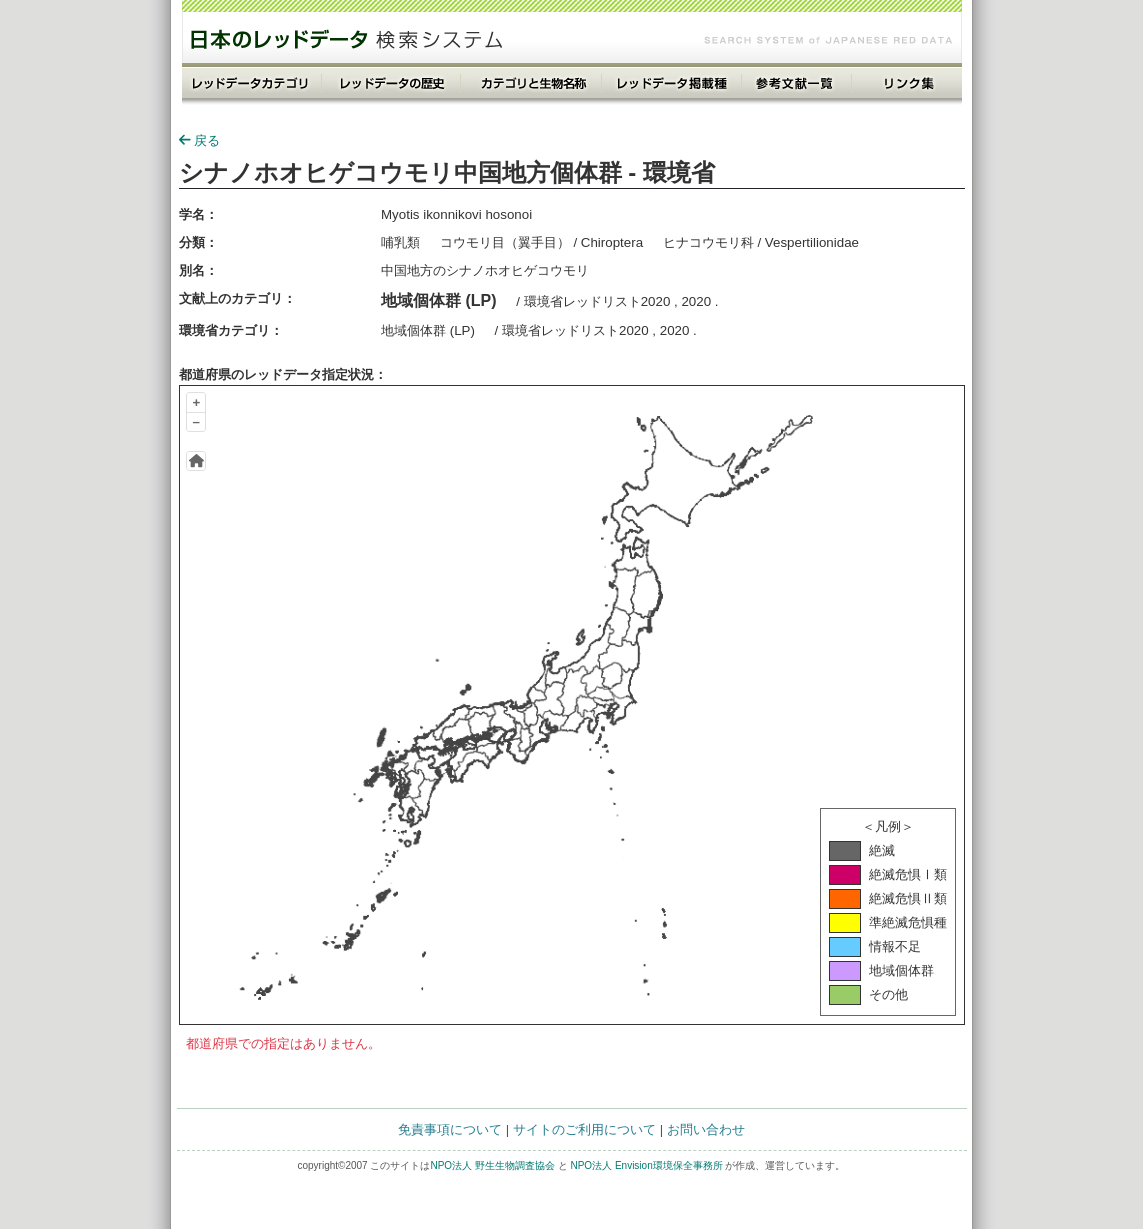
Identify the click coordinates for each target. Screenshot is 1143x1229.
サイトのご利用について (584, 1129)
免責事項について (450, 1129)
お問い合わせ (706, 1129)
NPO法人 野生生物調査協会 (492, 1165)
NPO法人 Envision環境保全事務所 (646, 1165)
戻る (199, 140)
